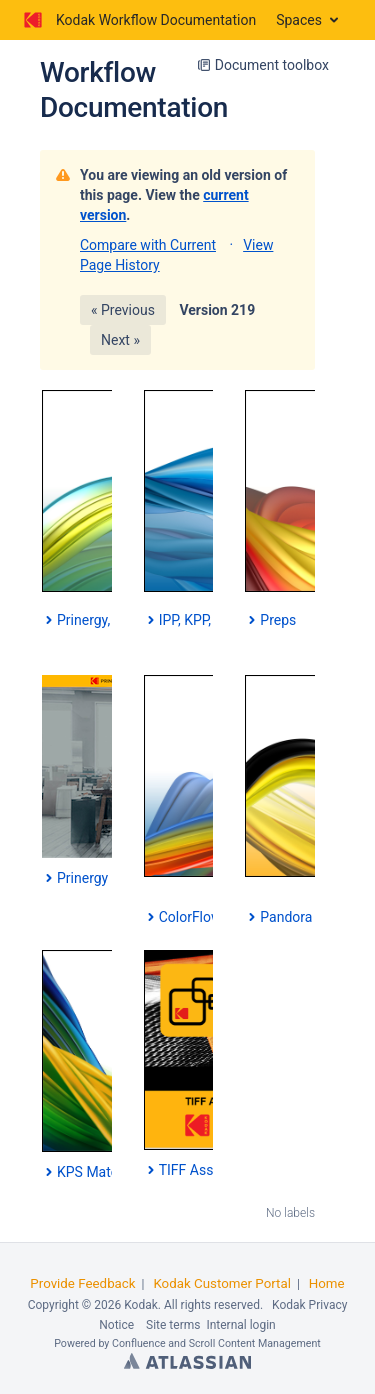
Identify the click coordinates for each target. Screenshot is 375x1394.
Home (327, 1283)
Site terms (173, 1325)
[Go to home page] (138, 20)
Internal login (240, 1325)
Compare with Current (148, 245)
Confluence (139, 1343)
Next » (120, 340)
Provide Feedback (82, 1283)
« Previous (123, 310)
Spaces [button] (299, 20)
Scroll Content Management (255, 1343)
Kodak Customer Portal (222, 1283)
